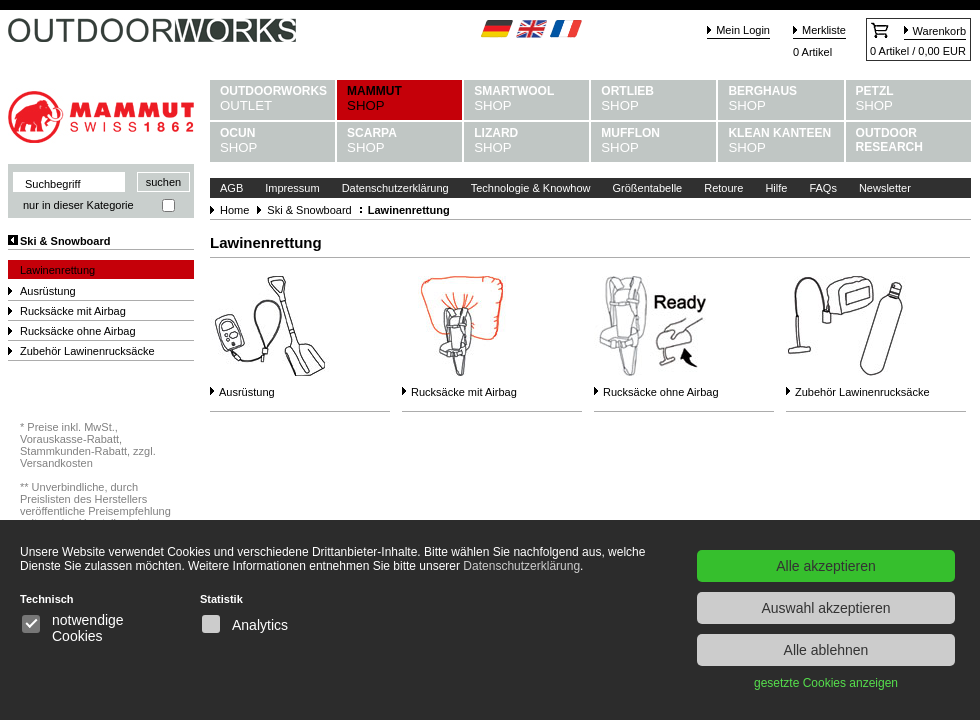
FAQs (823, 188)
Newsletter (885, 188)
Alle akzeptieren (826, 566)
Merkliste (824, 30)
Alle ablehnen (826, 650)
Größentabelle (648, 188)
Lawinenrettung (57, 270)
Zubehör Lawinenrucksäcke (87, 351)
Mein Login (743, 30)
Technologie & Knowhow (531, 188)
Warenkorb (939, 31)
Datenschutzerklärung (395, 188)
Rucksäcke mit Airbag (73, 311)
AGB (231, 188)
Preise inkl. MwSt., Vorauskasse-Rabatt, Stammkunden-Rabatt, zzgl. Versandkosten (88, 445)
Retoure (723, 188)
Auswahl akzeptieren (825, 608)
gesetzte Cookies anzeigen (826, 683)
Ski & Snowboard (65, 241)
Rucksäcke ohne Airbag (78, 331)
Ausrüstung (48, 291)
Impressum (292, 188)
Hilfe (776, 188)
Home (234, 210)
